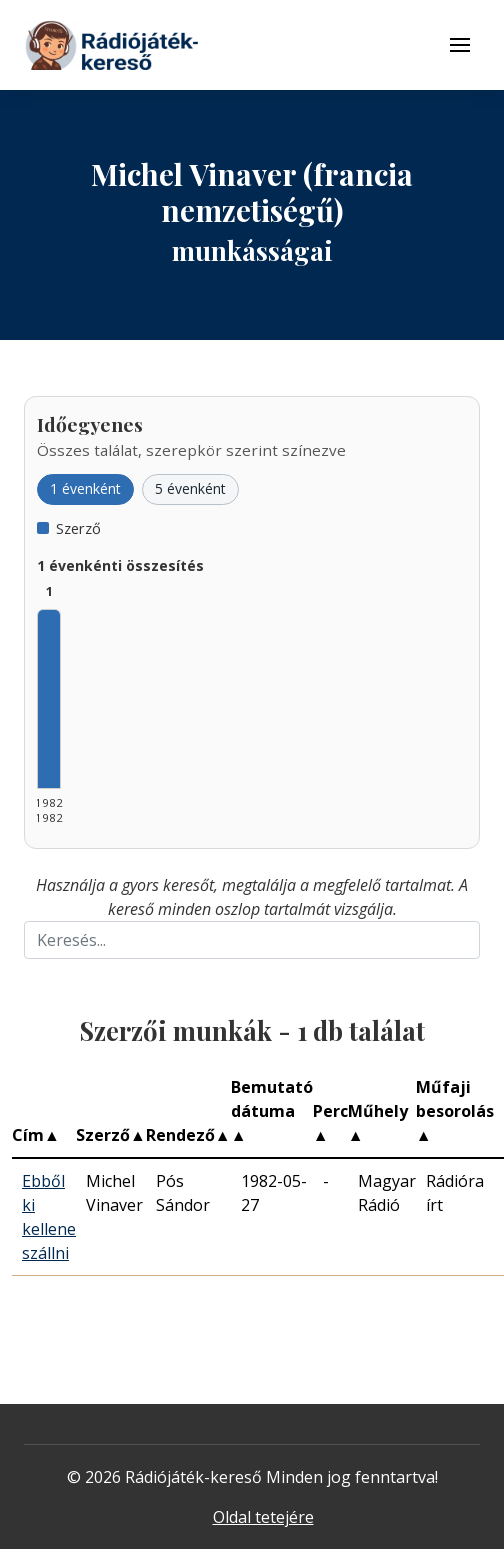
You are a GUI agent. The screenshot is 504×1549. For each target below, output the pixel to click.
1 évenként (85, 488)
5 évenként (190, 488)
